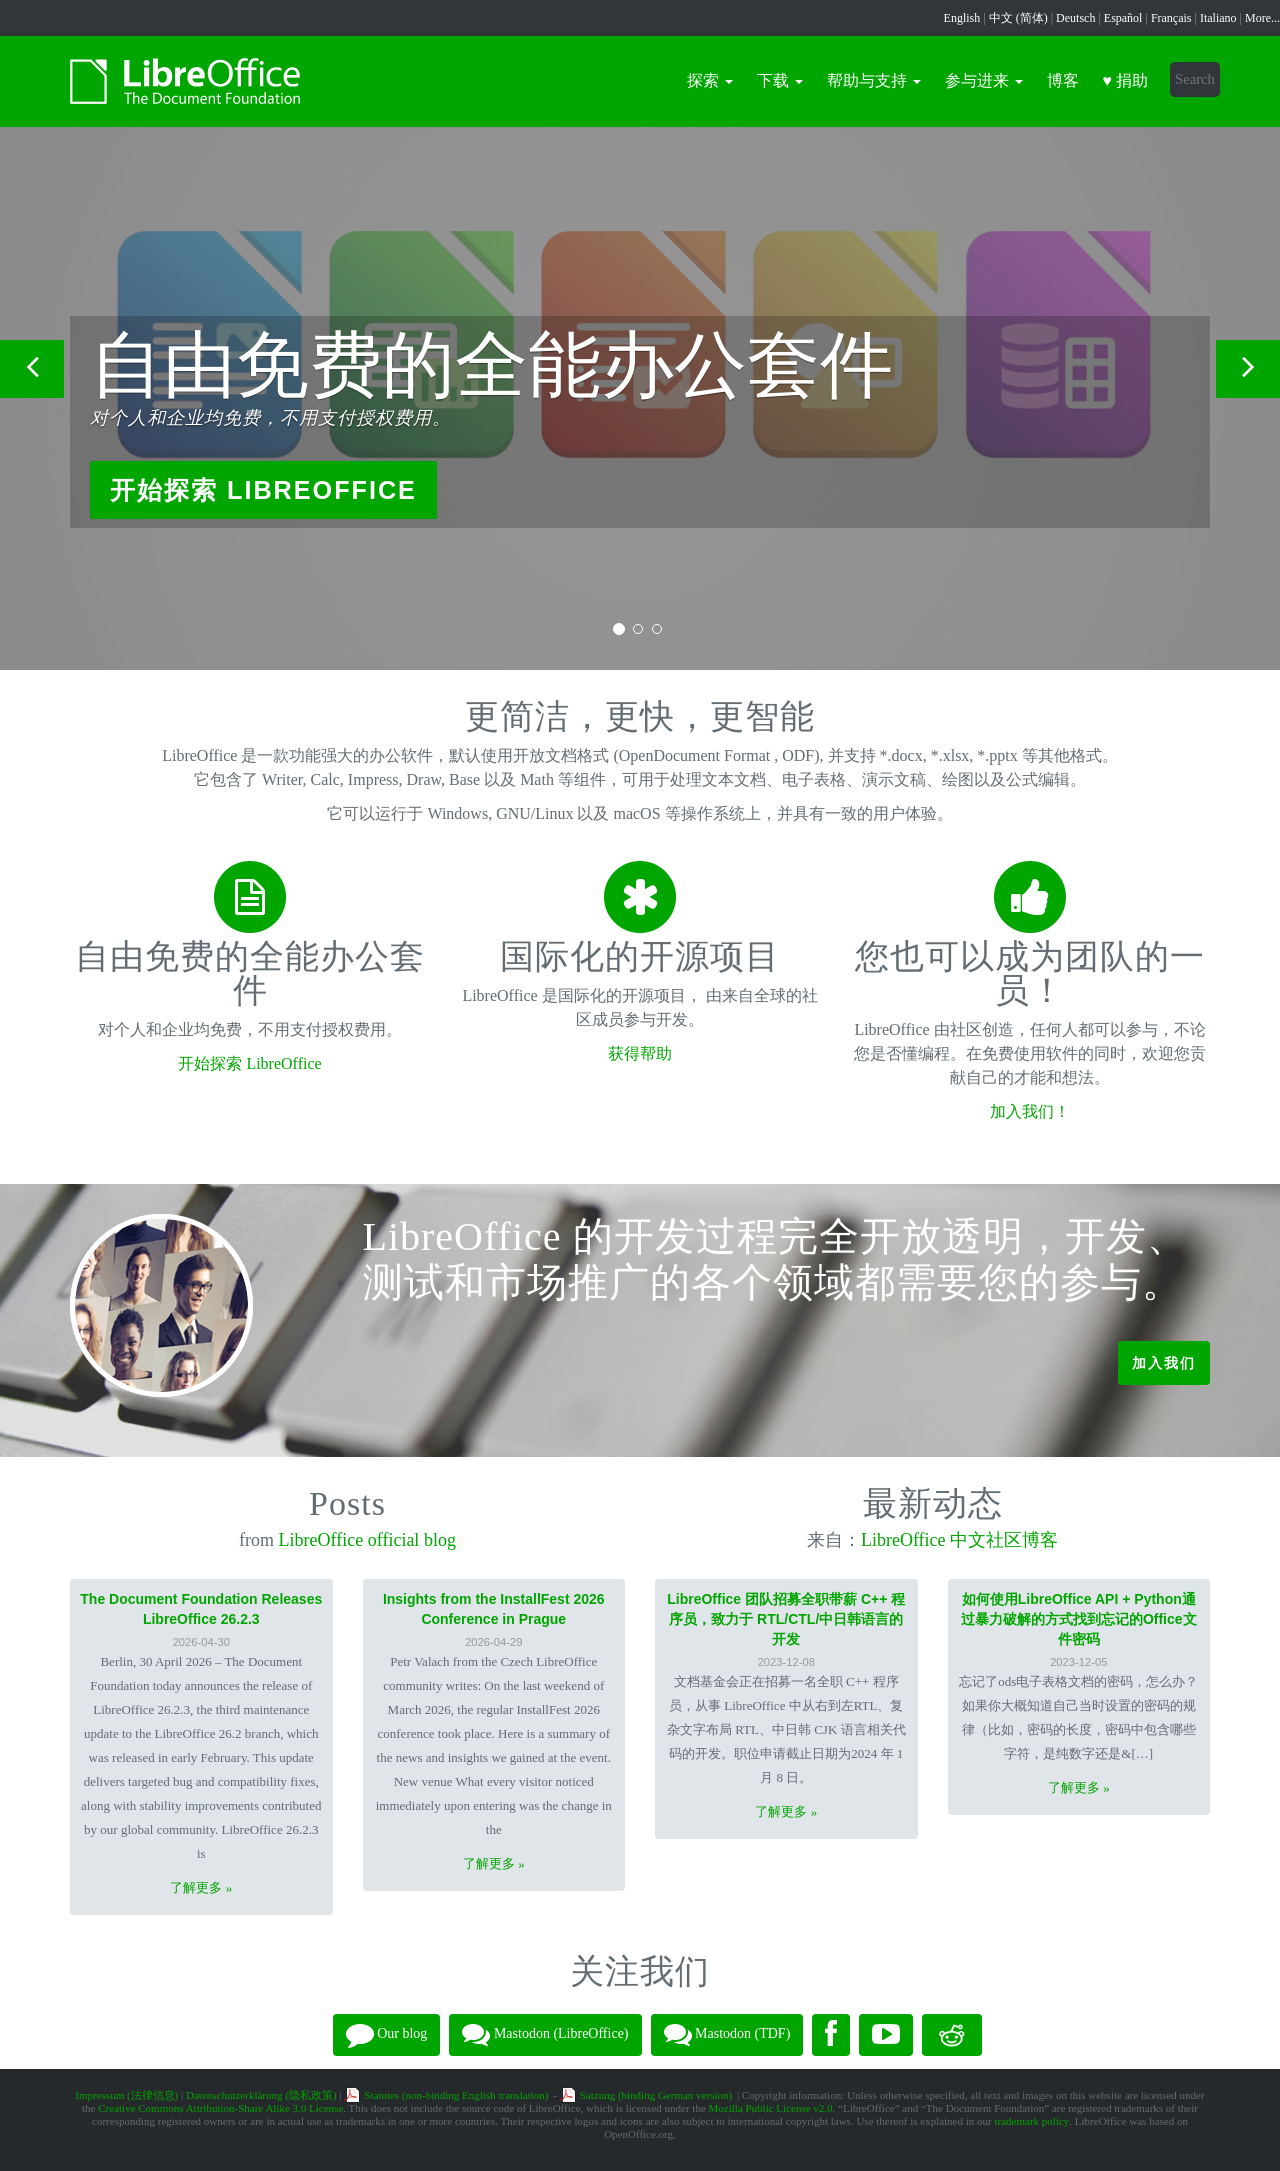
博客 (1063, 80)
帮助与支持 (874, 80)
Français (1171, 18)
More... (1262, 18)
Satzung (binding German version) (656, 2095)
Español (1123, 18)
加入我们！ (1030, 1111)
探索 (710, 80)
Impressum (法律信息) (126, 2095)
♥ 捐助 (1126, 80)
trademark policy (1031, 2121)
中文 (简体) (1018, 18)
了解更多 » (201, 1887)
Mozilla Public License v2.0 (771, 2108)
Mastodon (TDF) (727, 2035)
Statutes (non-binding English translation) (456, 2095)
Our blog (387, 2035)
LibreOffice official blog (367, 1540)
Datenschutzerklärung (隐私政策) (261, 2095)
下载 (780, 80)
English (962, 18)
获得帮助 (640, 1053)
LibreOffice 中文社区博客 (959, 1540)
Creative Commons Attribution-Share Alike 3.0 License (220, 2108)
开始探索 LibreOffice (263, 490)
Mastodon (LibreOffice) (545, 2035)
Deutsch (1075, 18)
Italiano (1218, 18)
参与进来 (984, 80)
